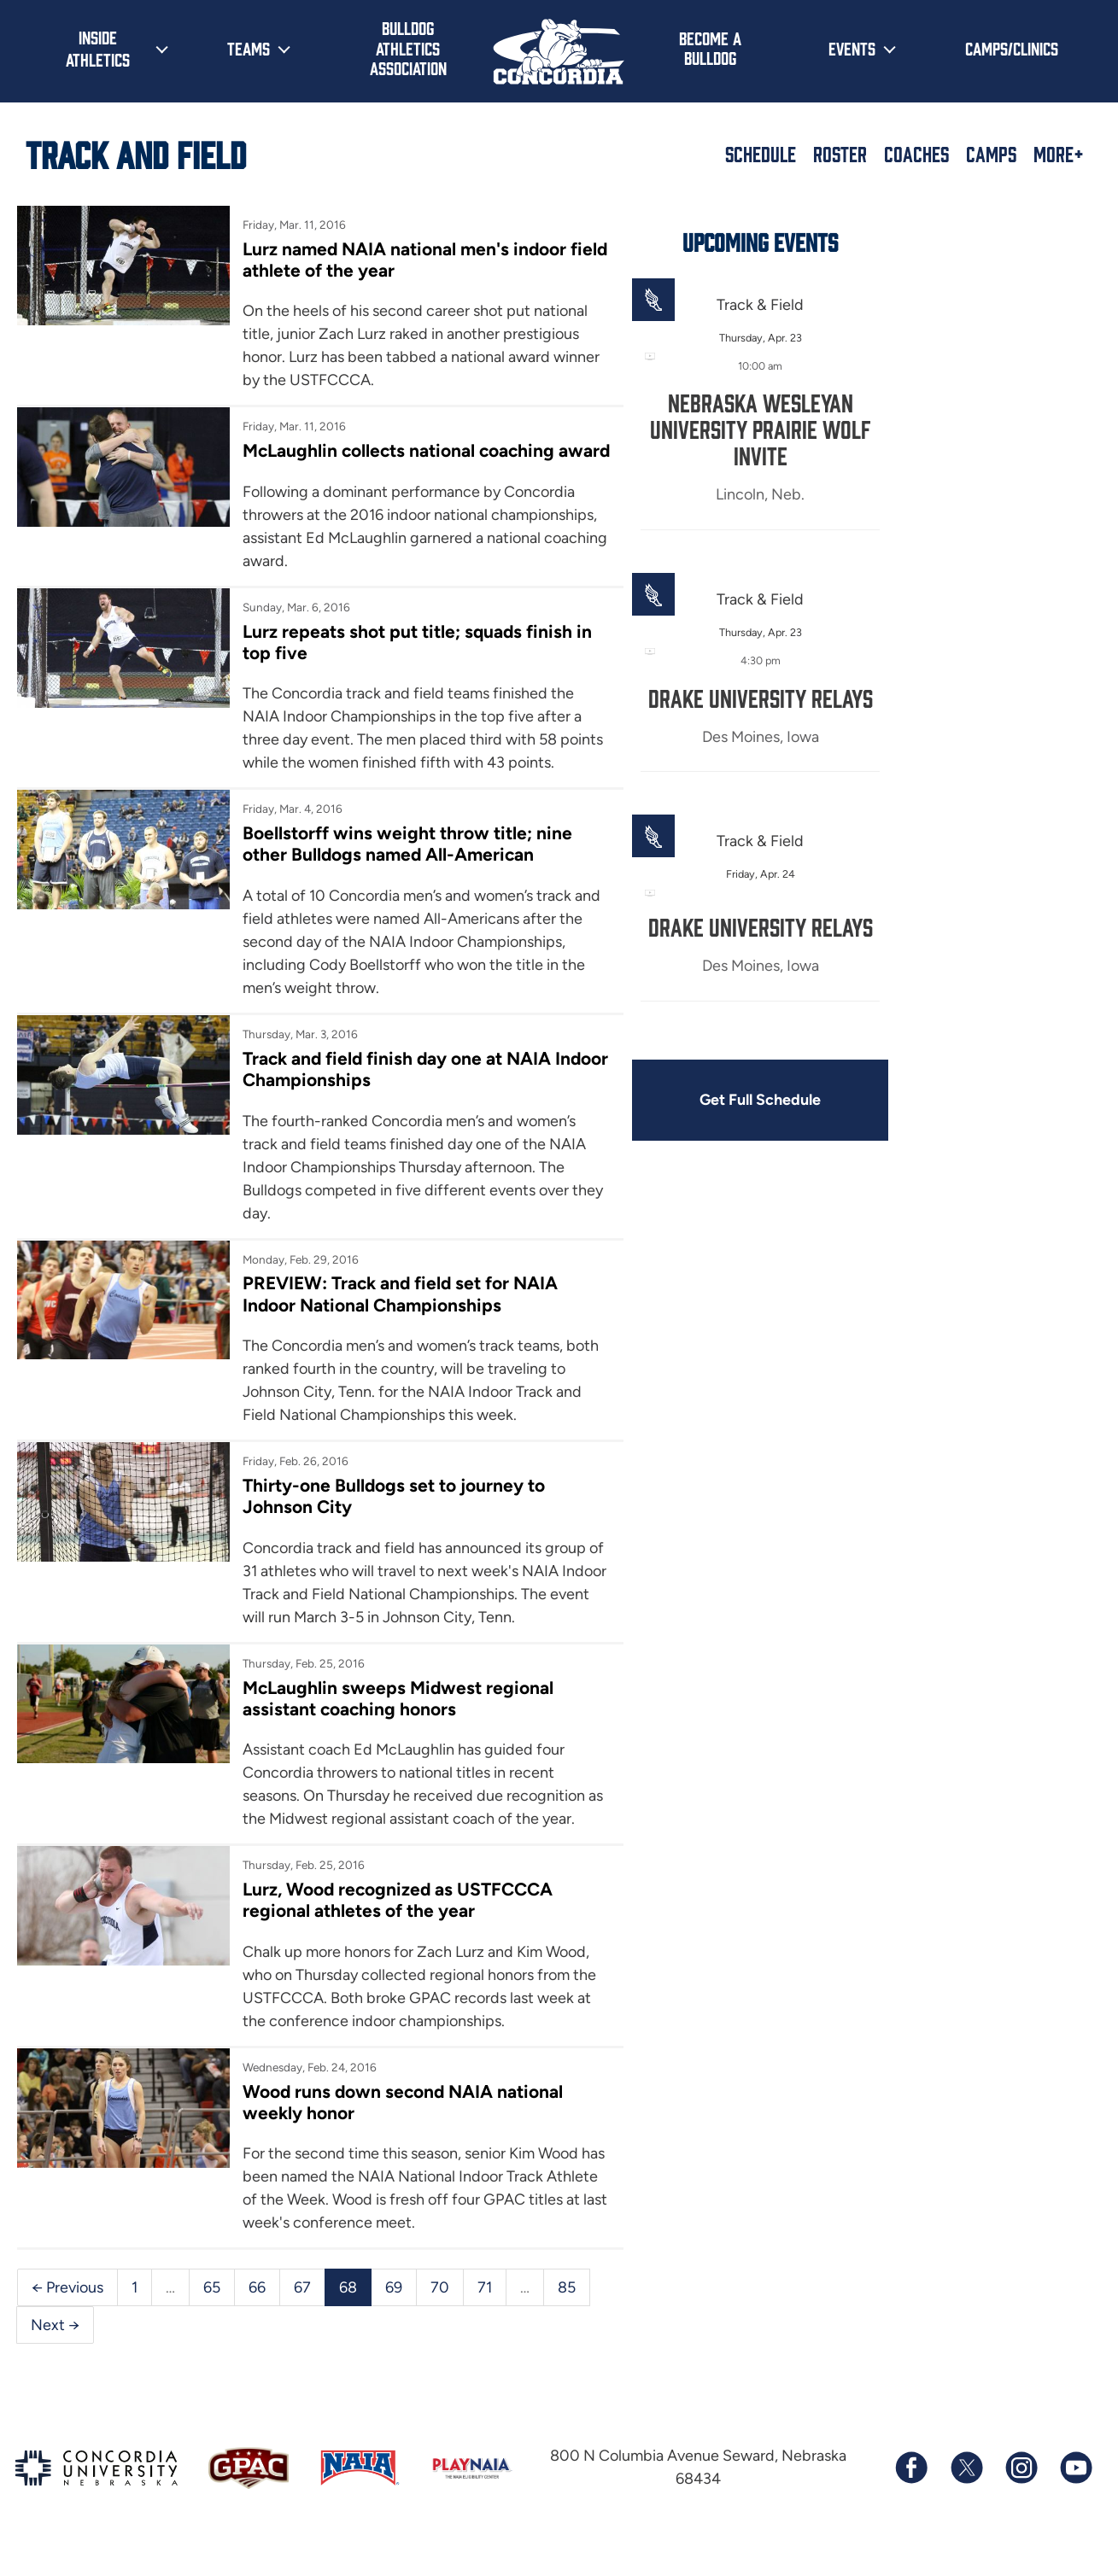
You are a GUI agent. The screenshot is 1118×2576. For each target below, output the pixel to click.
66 (257, 2309)
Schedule (760, 154)
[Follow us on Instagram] (1020, 2491)
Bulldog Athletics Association (408, 47)
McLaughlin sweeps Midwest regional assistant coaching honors (394, 1720)
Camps (991, 154)
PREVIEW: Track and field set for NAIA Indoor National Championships (396, 1316)
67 (302, 2309)
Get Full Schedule (750, 1099)
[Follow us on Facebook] (911, 2491)
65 (211, 2309)
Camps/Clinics (1011, 48)
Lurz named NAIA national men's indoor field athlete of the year (401, 259)
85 (567, 2309)
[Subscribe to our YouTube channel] (1075, 2491)
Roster (840, 154)
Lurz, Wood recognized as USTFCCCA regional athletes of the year (394, 1922)
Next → (55, 2347)
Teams (248, 48)
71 (484, 2309)
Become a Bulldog (710, 47)
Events (851, 48)
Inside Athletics (98, 48)
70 (439, 2309)
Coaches (916, 154)
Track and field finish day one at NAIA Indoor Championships (393, 1091)
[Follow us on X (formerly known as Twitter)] (966, 2491)
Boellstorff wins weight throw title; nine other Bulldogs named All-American (403, 865)
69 (393, 2309)
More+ (1058, 154)
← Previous (67, 2309)
